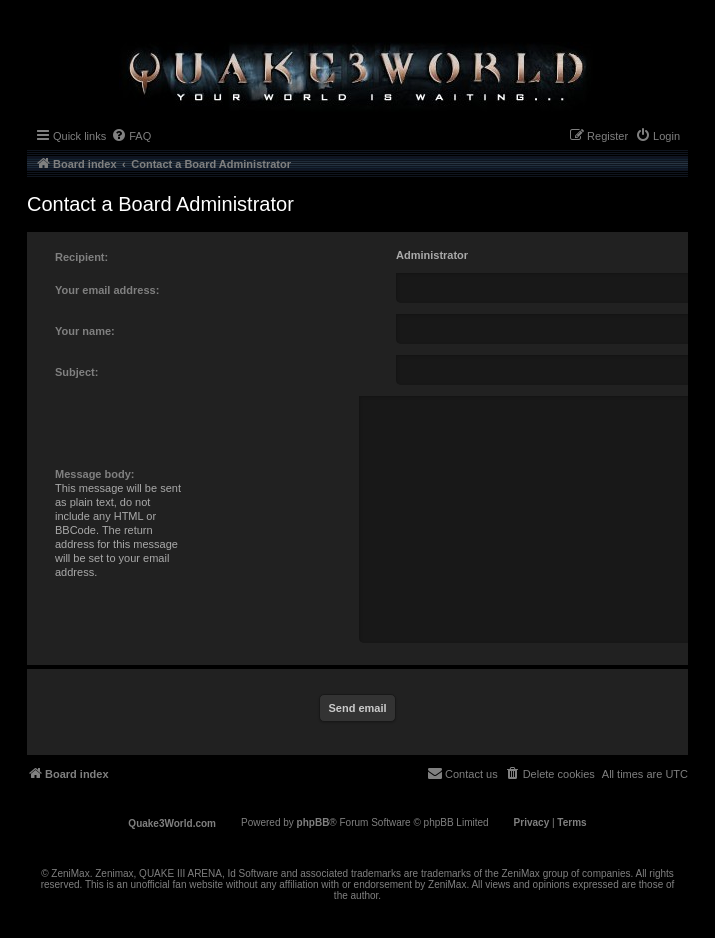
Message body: (94, 474)
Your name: (85, 331)
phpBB (313, 822)
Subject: (76, 372)
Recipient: (81, 257)
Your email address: (107, 290)
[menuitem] (131, 136)
